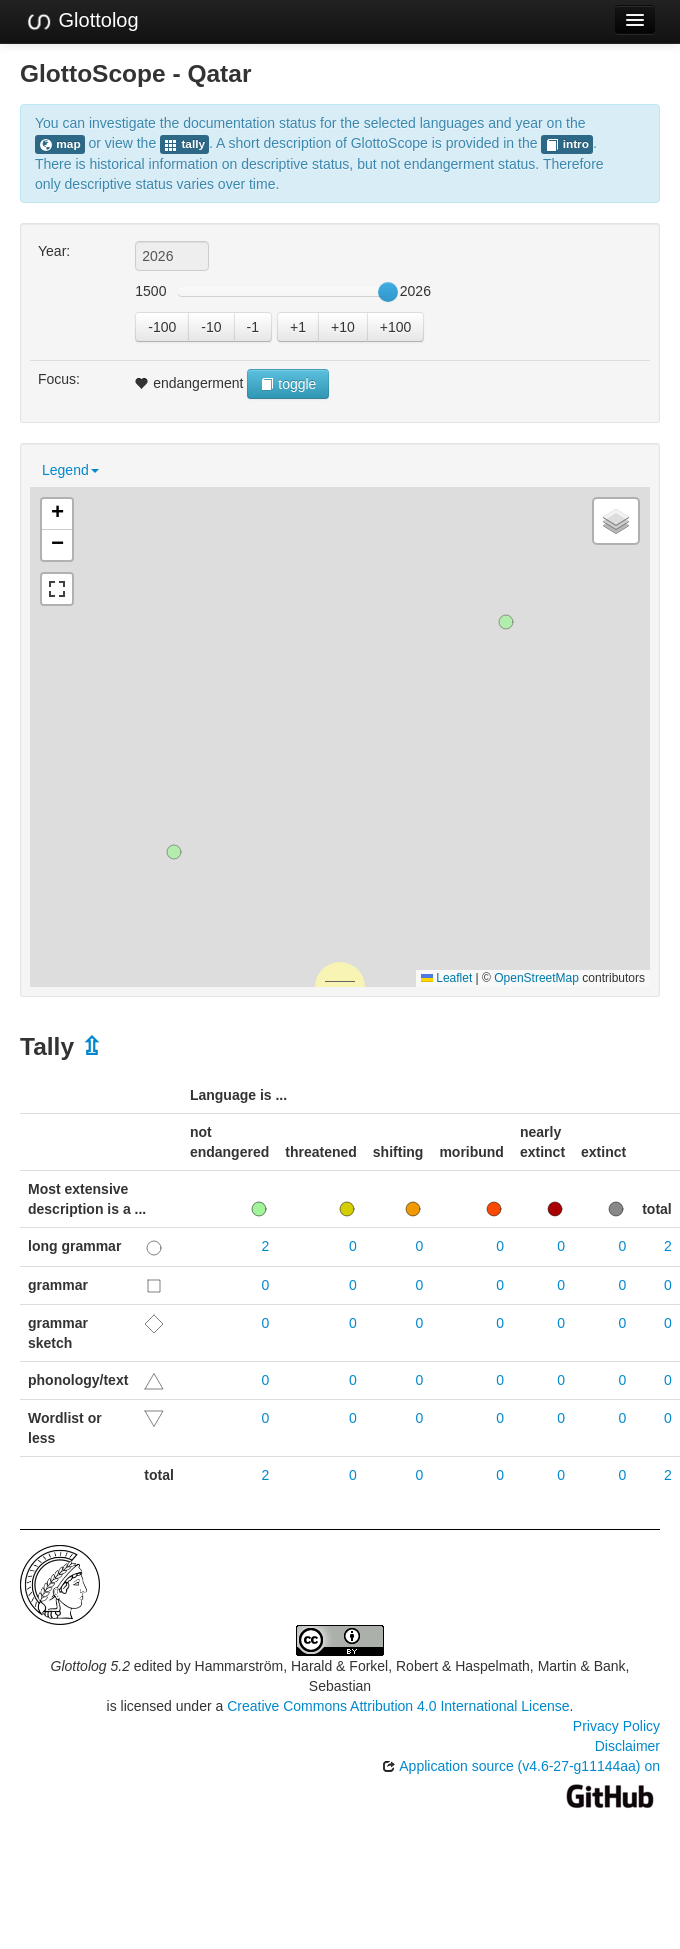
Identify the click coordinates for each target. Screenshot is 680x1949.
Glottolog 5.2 (90, 1666)
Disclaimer (627, 1746)
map (60, 144)
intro (567, 144)
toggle (288, 384)
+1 (298, 327)
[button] (174, 852)
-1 (253, 327)
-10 (211, 327)
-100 (162, 327)
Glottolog (82, 21)
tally (184, 144)
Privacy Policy (616, 1726)
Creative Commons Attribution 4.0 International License (398, 1706)
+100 (396, 327)
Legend (70, 470)
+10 (343, 327)
